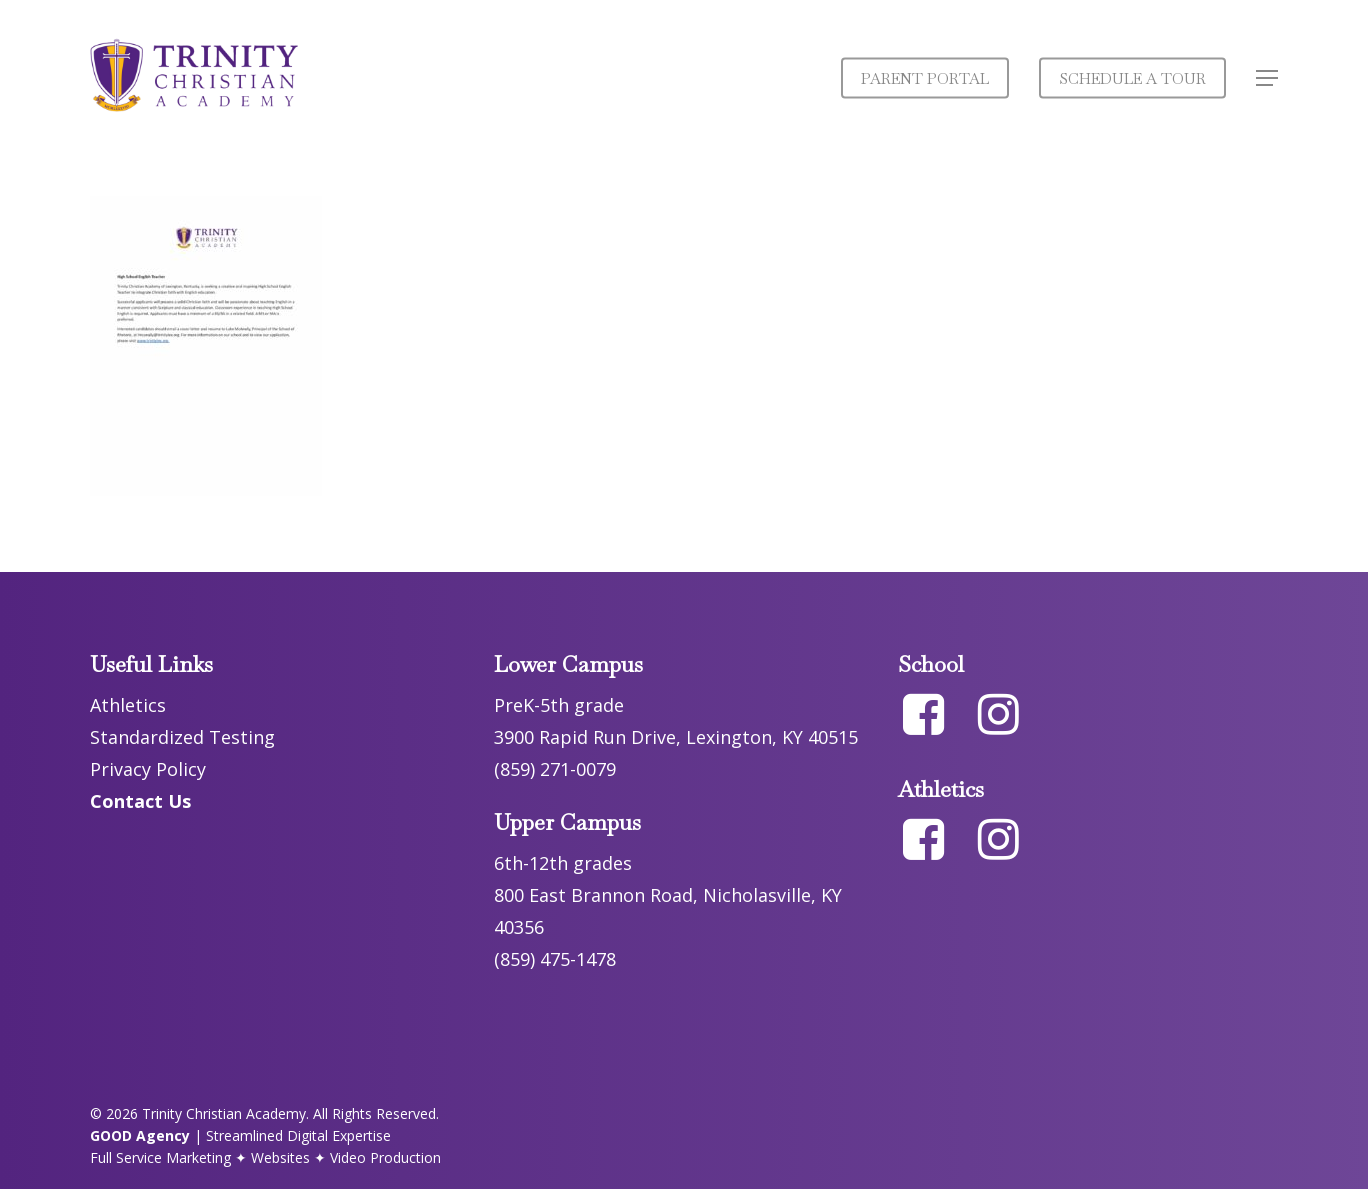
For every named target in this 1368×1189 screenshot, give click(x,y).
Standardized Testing (182, 737)
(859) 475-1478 (555, 959)
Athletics (128, 705)
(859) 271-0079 (555, 769)
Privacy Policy (148, 769)
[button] (1267, 78)
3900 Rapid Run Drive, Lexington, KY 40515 (676, 737)
